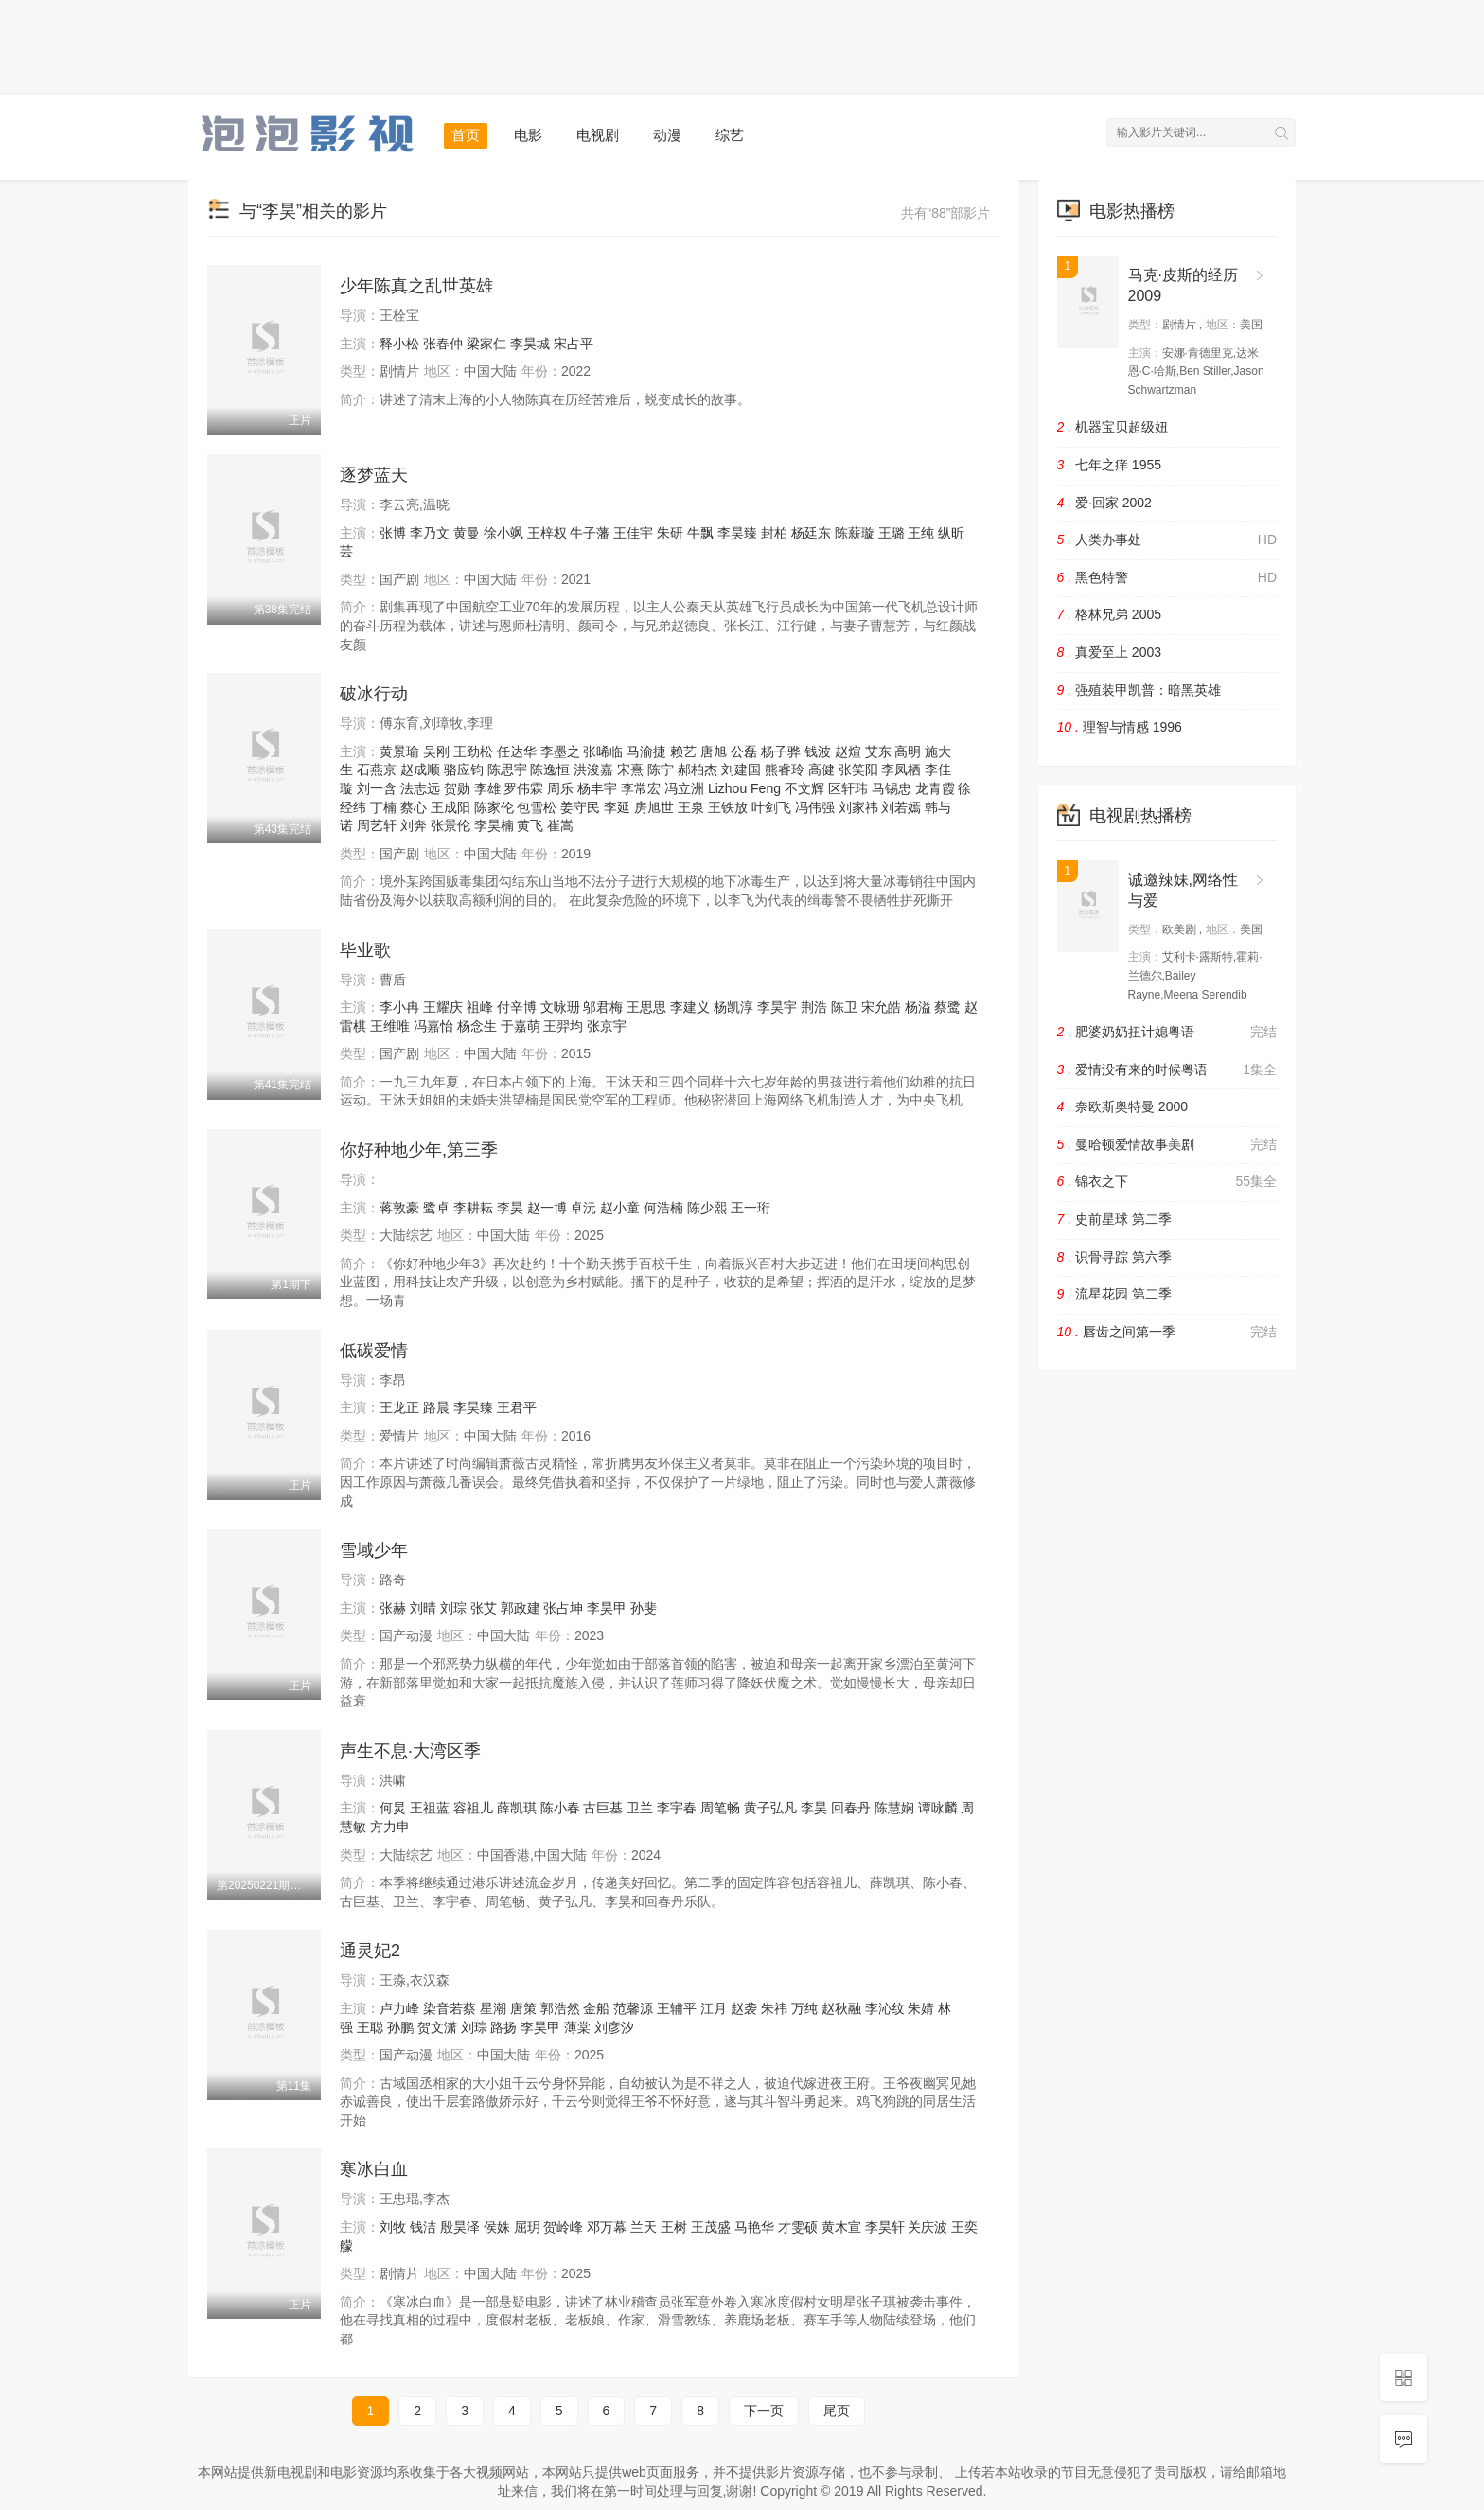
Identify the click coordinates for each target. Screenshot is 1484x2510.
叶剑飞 (771, 807)
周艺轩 (377, 825)
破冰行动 (374, 693)
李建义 (690, 1007)
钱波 (817, 751)
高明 (907, 751)
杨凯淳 (733, 1007)
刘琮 (453, 1608)
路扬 (503, 2027)
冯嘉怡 (433, 1026)
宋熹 (630, 769)
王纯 (921, 532)
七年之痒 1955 (1109, 464)
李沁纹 (885, 2008)
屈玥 (527, 2227)
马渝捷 (646, 751)
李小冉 (399, 1007)
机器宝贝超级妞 (1112, 426)
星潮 (493, 2008)
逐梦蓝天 (374, 475)
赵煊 (848, 751)
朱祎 (774, 2008)
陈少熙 (707, 1207)
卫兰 (640, 1807)
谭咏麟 (938, 1807)
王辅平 (677, 2008)
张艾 (483, 1608)
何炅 (393, 1807)
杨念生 (477, 1026)
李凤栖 (901, 769)
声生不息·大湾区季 (410, 1750)
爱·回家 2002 (1104, 502)
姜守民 (580, 807)
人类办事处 (1167, 540)
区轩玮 (848, 788)
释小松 (399, 343)
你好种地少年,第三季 (419, 1149)
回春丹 (851, 1807)
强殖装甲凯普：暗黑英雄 (1139, 690)
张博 (393, 532)
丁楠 (383, 807)
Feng (766, 788)
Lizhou (727, 788)
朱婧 (921, 2008)
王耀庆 (443, 1007)
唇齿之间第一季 (1167, 1332)
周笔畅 (720, 1807)
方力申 (390, 1826)
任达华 (517, 751)
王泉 (691, 807)
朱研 (670, 532)
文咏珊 (560, 1007)
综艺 (730, 135)
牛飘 (700, 532)
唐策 (523, 2008)
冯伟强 (815, 807)
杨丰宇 (597, 788)
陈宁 (660, 769)
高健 (821, 769)
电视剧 (597, 135)
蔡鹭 (947, 1007)
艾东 (878, 751)
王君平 (517, 1407)
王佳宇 (633, 532)
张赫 (393, 1608)
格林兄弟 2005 (1109, 614)
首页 (465, 135)
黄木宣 (841, 2227)
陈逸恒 (550, 769)
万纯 (804, 2008)
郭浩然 (560, 2008)
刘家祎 (858, 807)
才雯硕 (798, 2227)
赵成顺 (420, 769)
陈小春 (560, 1807)
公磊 (744, 751)
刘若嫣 (901, 807)
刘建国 (741, 769)
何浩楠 (663, 1207)
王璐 (891, 532)
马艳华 (754, 2227)
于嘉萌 (520, 1026)
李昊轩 (885, 2227)
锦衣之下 (1167, 1182)
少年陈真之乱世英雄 (416, 285)
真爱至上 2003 (1109, 652)
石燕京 (377, 769)
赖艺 (683, 751)
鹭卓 (436, 1207)
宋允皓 (881, 1007)
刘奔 (413, 825)
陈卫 (844, 1007)
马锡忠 (891, 788)
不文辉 (804, 788)
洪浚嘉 (593, 769)
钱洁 (423, 2227)
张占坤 (563, 1608)
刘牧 (393, 2227)
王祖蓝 (430, 1807)
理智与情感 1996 (1119, 726)
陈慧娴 (894, 1807)
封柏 (774, 532)
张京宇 (607, 1026)
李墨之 (560, 751)
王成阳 (450, 807)
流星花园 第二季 (1114, 1293)
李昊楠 (494, 825)
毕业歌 (365, 950)
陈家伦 (494, 807)
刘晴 (423, 1608)
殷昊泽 (460, 2227)
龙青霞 (935, 788)
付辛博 (517, 1007)
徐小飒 (503, 532)
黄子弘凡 (770, 1807)
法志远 (420, 788)
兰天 (643, 2227)
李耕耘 (473, 1207)
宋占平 (573, 343)
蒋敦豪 (399, 1207)
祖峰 (480, 1007)
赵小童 (620, 1207)
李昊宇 (777, 1007)
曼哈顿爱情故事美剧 (1167, 1145)
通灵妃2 (370, 1950)
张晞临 (603, 751)
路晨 (436, 1407)
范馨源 (633, 2008)
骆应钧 (464, 769)
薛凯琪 (517, 1807)
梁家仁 (486, 343)
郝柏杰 (697, 769)
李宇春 (677, 1807)
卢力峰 (399, 2008)
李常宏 (641, 788)
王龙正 (399, 1407)
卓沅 (583, 1207)
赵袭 (744, 2008)
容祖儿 (473, 1807)
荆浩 (814, 1007)
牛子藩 (590, 532)
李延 (617, 807)
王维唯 (390, 1026)
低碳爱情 (374, 1350)
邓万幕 (607, 2227)
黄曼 (466, 532)
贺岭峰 (563, 2227)
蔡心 (413, 807)
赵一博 (547, 1207)
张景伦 (450, 825)
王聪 (370, 2027)
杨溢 (918, 1007)
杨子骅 (781, 751)
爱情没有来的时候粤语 (1167, 1070)
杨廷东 (811, 532)
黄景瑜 (399, 751)
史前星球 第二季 (1114, 1219)
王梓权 (547, 532)
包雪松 (536, 807)
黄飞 (530, 825)
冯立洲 (684, 788)
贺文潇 (437, 2027)
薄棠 (577, 2027)
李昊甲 (607, 1608)
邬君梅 (603, 1007)
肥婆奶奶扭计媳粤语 (1167, 1032)
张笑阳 (858, 769)
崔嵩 (560, 825)
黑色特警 (1167, 578)
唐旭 (713, 751)
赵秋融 (841, 2008)
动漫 (667, 135)
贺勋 (457, 788)
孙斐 (643, 1608)
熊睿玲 (784, 769)
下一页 (764, 2410)
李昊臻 (737, 532)
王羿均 (563, 1026)
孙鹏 (400, 2027)
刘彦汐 (614, 2027)
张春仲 (443, 343)
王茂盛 (711, 2227)
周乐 (560, 788)
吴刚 (436, 751)
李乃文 (430, 532)
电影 (528, 135)
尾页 (836, 2410)
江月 (713, 2008)
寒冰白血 (374, 2169)
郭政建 (520, 1608)
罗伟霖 (523, 788)
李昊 (510, 1207)
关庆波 (927, 2227)
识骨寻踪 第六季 (1114, 1256)
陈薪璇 (854, 532)
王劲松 (473, 751)
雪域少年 (374, 1550)
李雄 (487, 788)
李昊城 (530, 343)
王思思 (646, 1007)
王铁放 (728, 807)
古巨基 (603, 1807)
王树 (674, 2227)
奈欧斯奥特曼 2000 (1123, 1106)
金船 (596, 2008)
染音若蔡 (449, 2008)
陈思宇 (507, 769)
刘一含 (377, 788)
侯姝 (497, 2227)
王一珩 (750, 1207)
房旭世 (654, 807)
